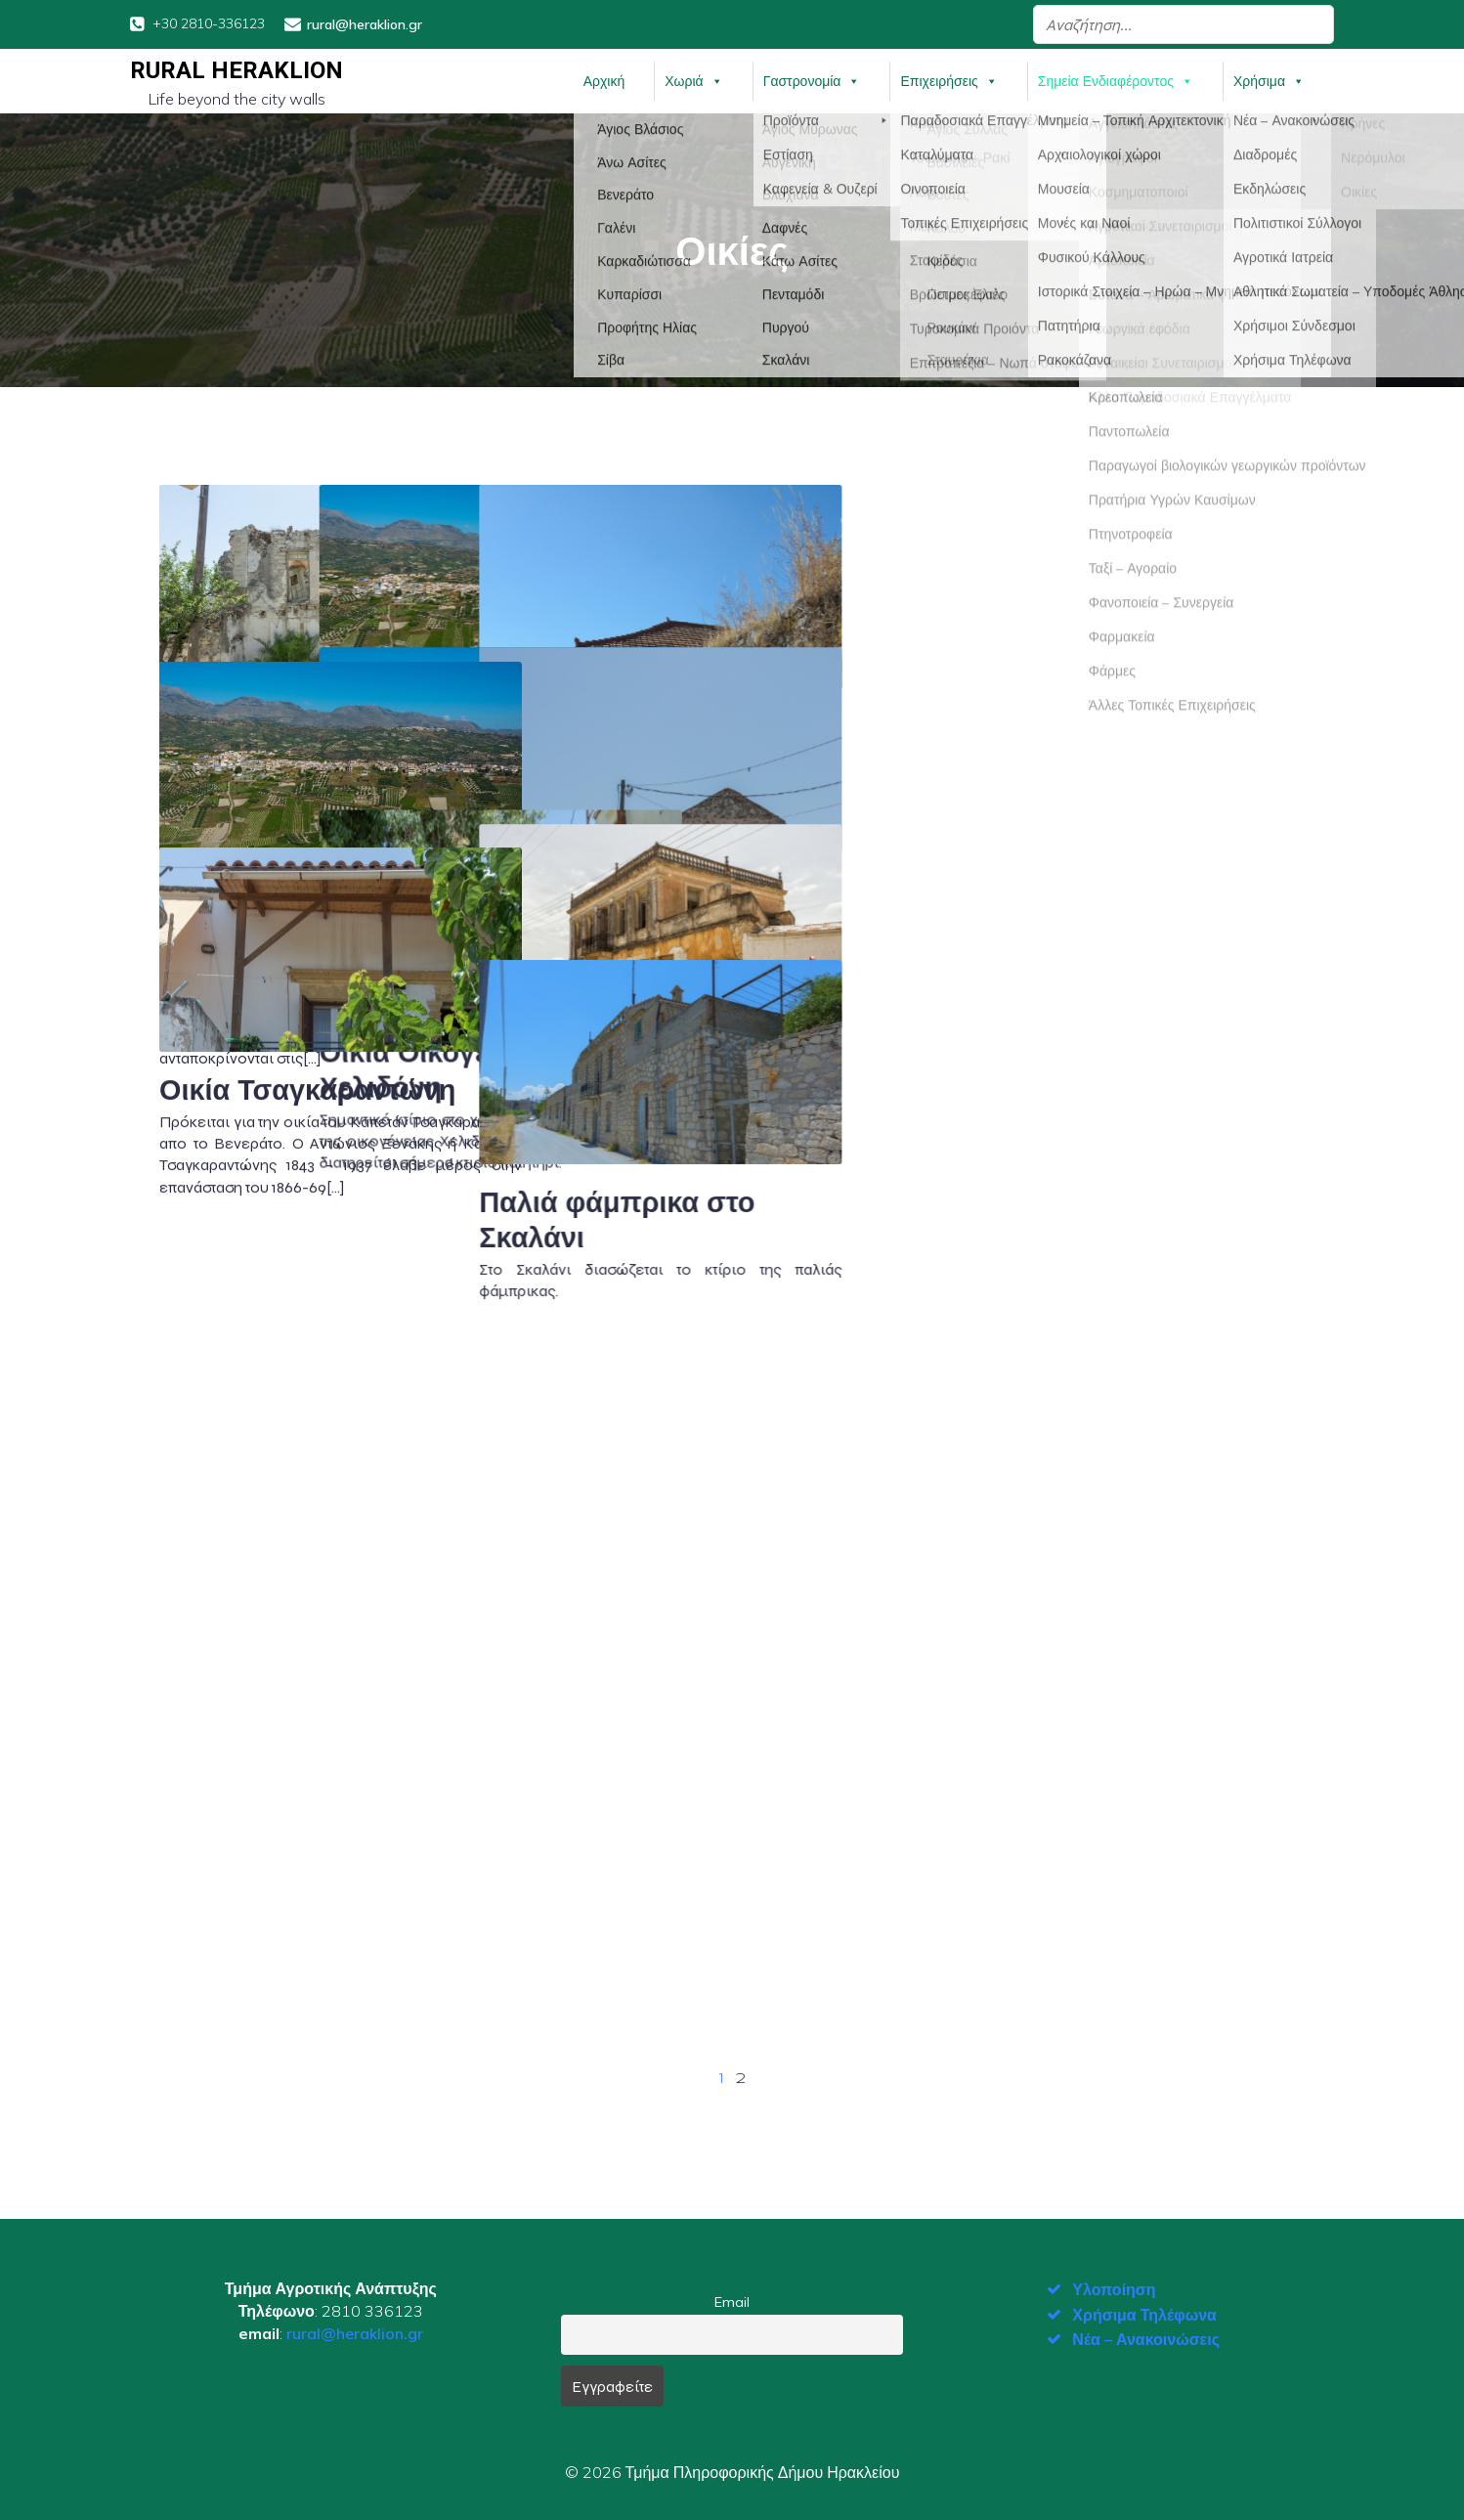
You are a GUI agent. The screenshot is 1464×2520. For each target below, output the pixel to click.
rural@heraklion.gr (354, 2326)
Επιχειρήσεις (948, 77)
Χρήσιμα (1269, 77)
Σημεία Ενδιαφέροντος (1115, 77)
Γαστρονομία (812, 77)
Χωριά (693, 77)
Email (732, 2295)
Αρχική (604, 77)
